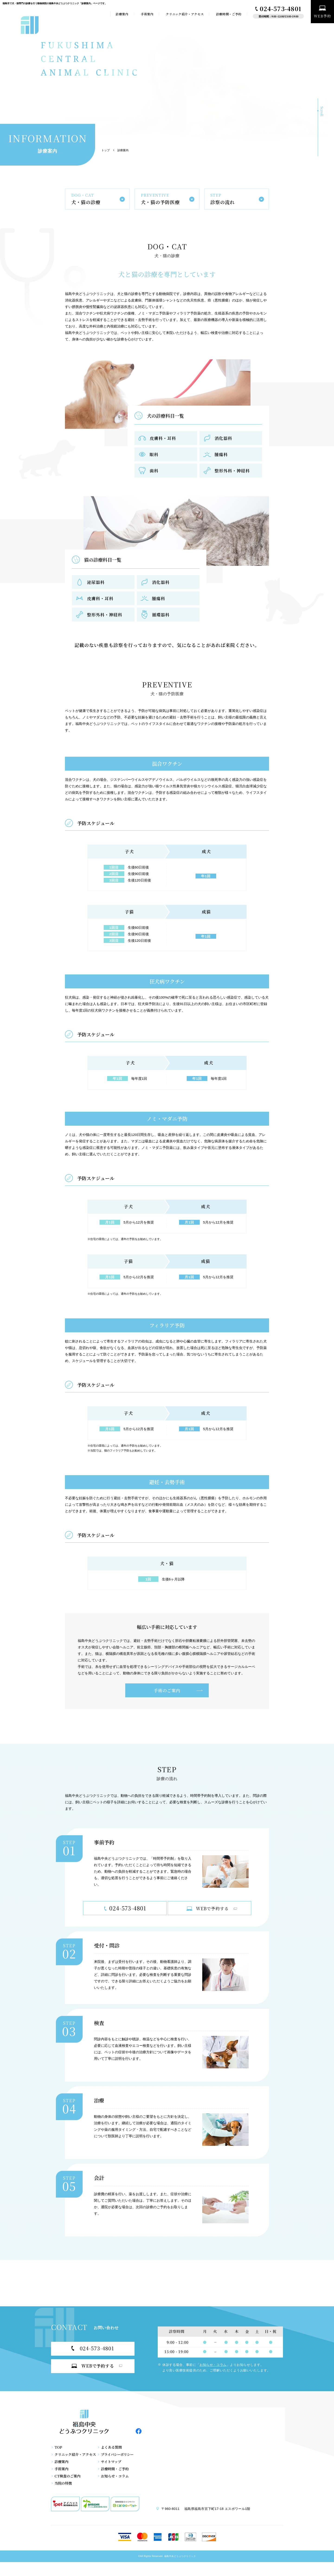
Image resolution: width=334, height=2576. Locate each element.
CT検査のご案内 (67, 2488)
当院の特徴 (63, 2497)
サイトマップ (116, 2469)
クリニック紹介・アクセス (185, 14)
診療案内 (122, 14)
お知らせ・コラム (212, 2365)
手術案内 (147, 14)
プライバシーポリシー (123, 2460)
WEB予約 (322, 12)
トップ (105, 150)
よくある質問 (116, 2451)
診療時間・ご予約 (228, 14)
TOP (58, 2451)
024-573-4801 (278, 8)
